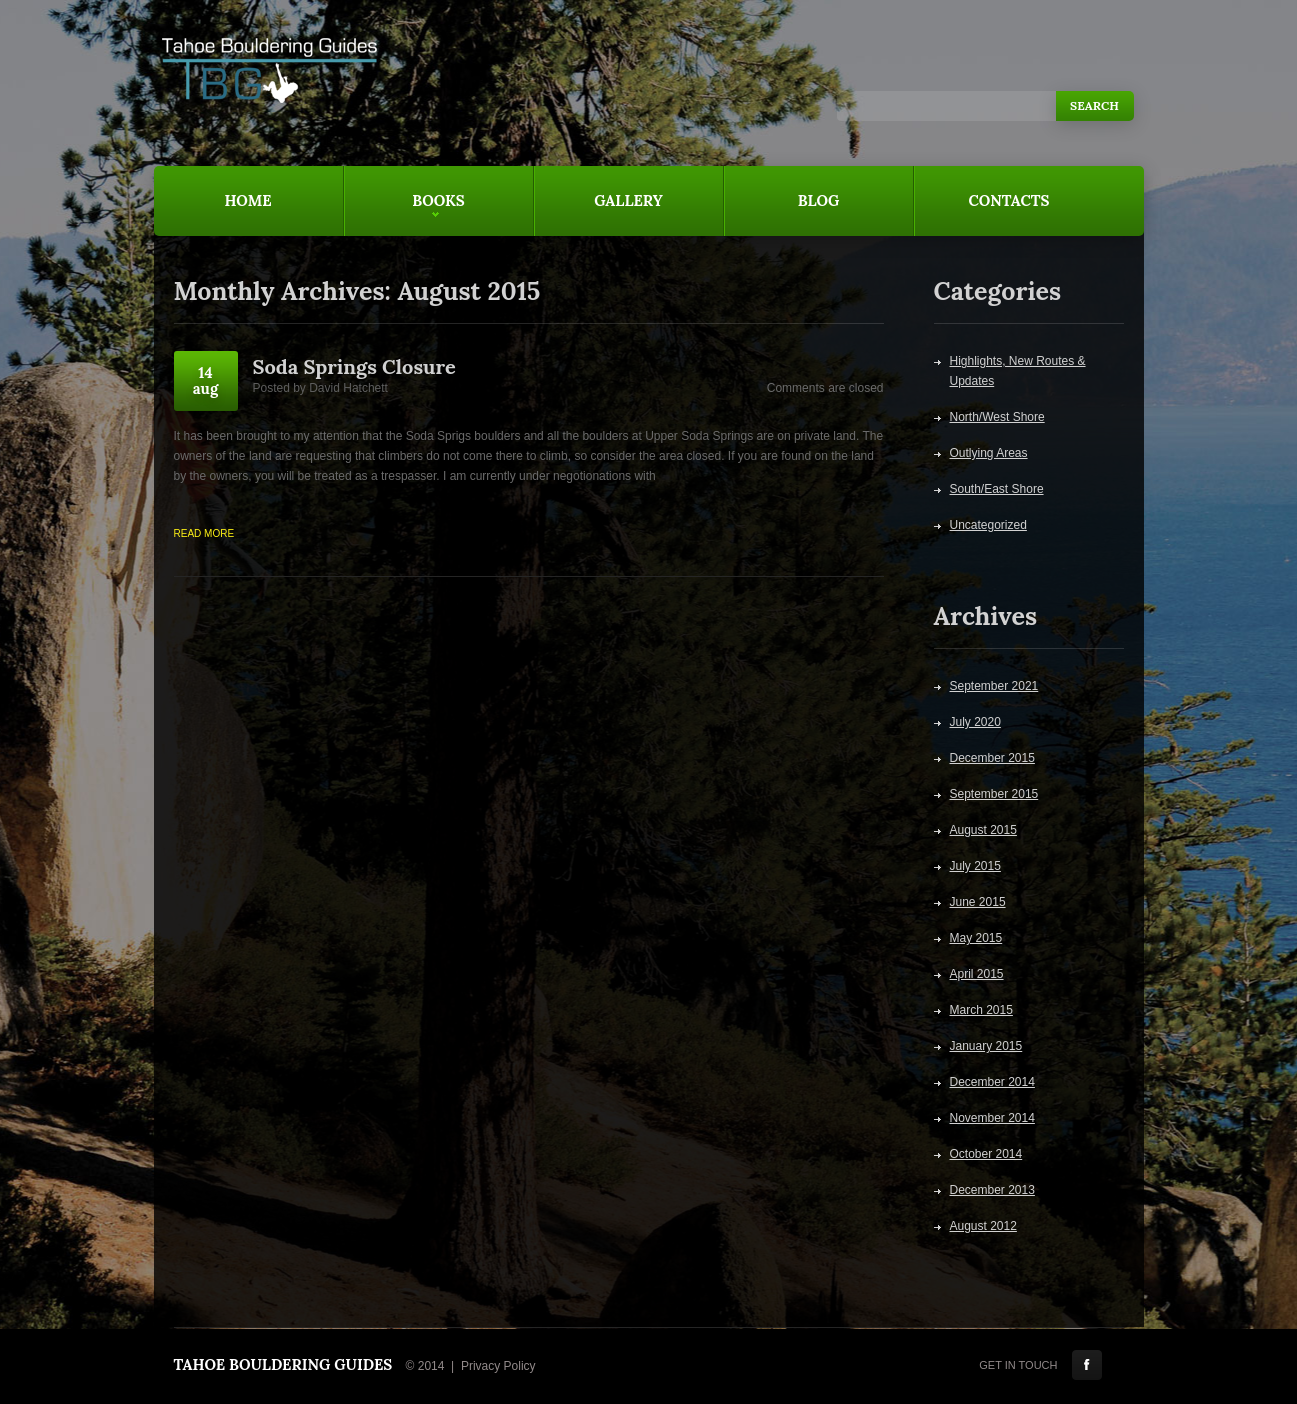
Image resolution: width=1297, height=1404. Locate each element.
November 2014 (992, 1118)
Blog (819, 200)
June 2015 (978, 902)
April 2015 (977, 974)
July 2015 (975, 866)
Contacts (1009, 200)
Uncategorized (988, 525)
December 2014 (992, 1082)
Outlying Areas (989, 453)
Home (247, 200)
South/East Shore (997, 489)
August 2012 (983, 1226)
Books (404, 213)
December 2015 (992, 758)
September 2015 (994, 794)
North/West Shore (997, 417)
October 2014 (986, 1154)
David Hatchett (348, 388)
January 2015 (986, 1046)
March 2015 (981, 1010)
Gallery (628, 200)
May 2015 (976, 938)
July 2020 (975, 722)
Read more (204, 533)
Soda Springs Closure (354, 366)
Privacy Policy (498, 1366)
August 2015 (983, 830)
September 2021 (994, 686)
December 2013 (992, 1190)
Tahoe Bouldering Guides (283, 1364)
